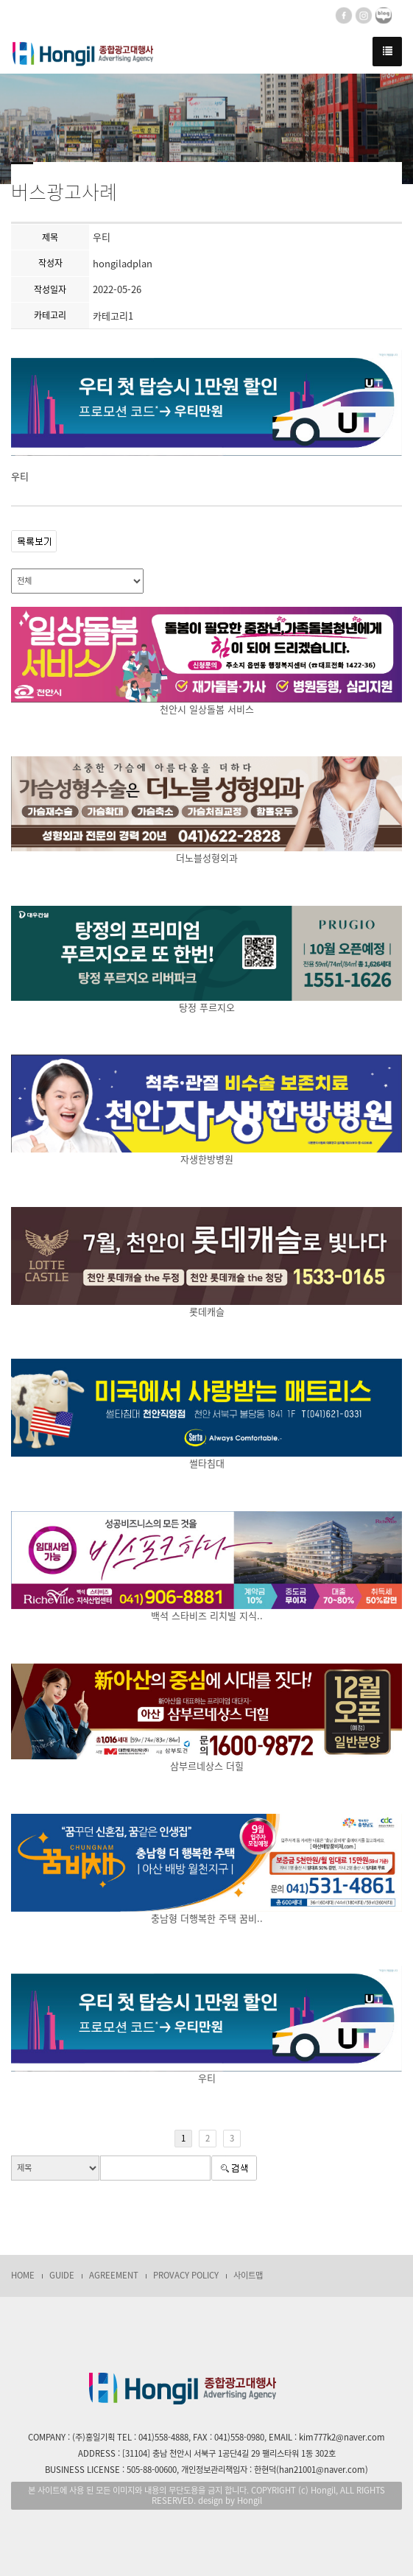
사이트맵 (248, 2275)
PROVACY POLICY (186, 2275)
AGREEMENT (113, 2275)
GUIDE (61, 2275)
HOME (23, 2275)
